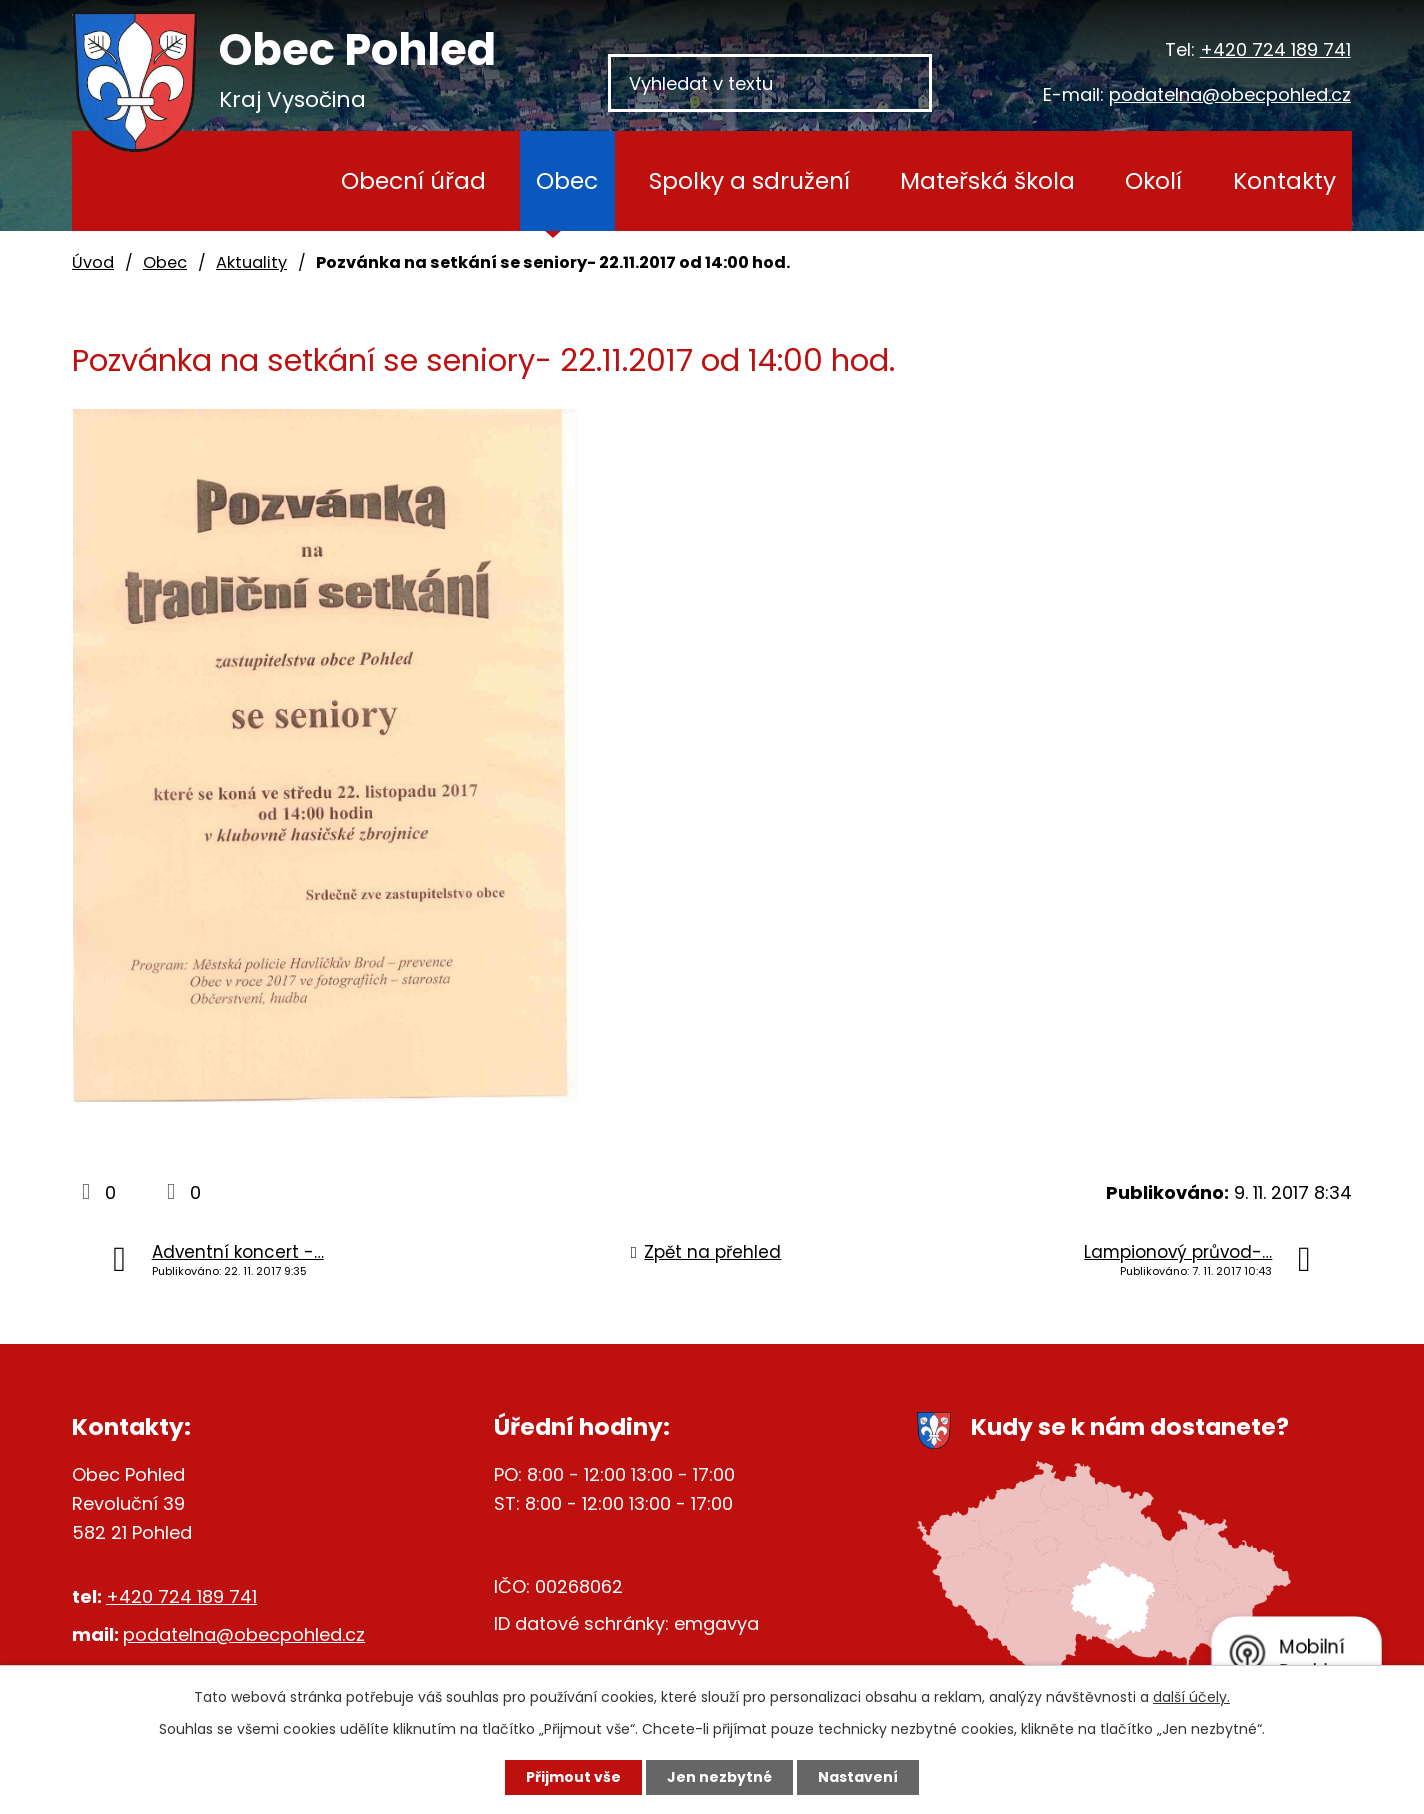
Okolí (1153, 180)
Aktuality (251, 262)
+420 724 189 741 (1275, 49)
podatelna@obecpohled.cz (1230, 94)
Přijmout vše (573, 1777)
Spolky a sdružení (749, 180)
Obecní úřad (413, 180)
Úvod (261, 181)
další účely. (1191, 1697)
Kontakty (1284, 180)
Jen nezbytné (719, 1777)
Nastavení (858, 1777)
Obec (567, 180)
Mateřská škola (987, 180)
